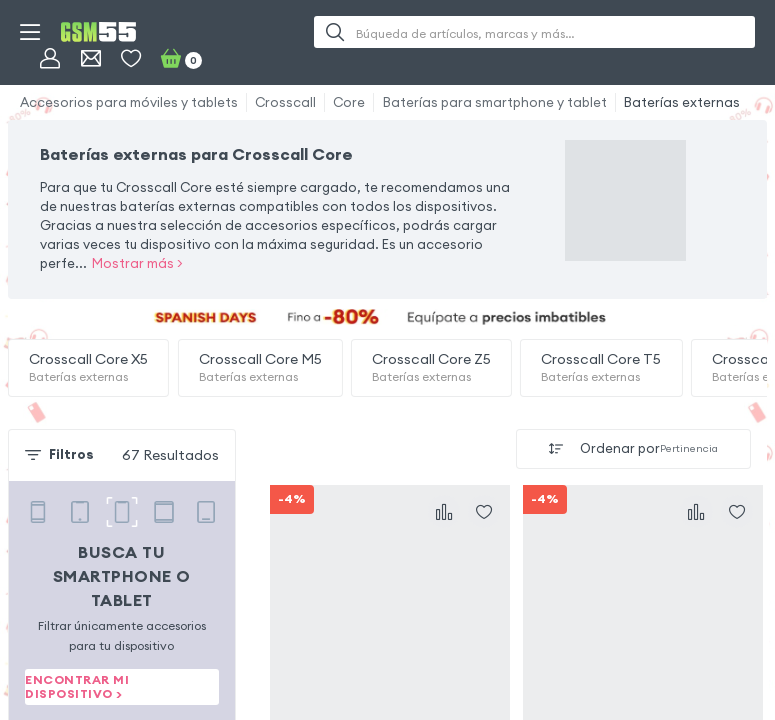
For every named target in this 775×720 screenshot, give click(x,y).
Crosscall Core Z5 (431, 367)
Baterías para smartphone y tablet (495, 102)
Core (349, 102)
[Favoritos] (131, 58)
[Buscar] (335, 32)
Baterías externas (682, 102)
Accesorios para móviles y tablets (129, 102)
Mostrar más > (137, 263)
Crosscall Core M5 (260, 367)
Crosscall (285, 102)
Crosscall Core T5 (601, 367)
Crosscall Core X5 (88, 367)
